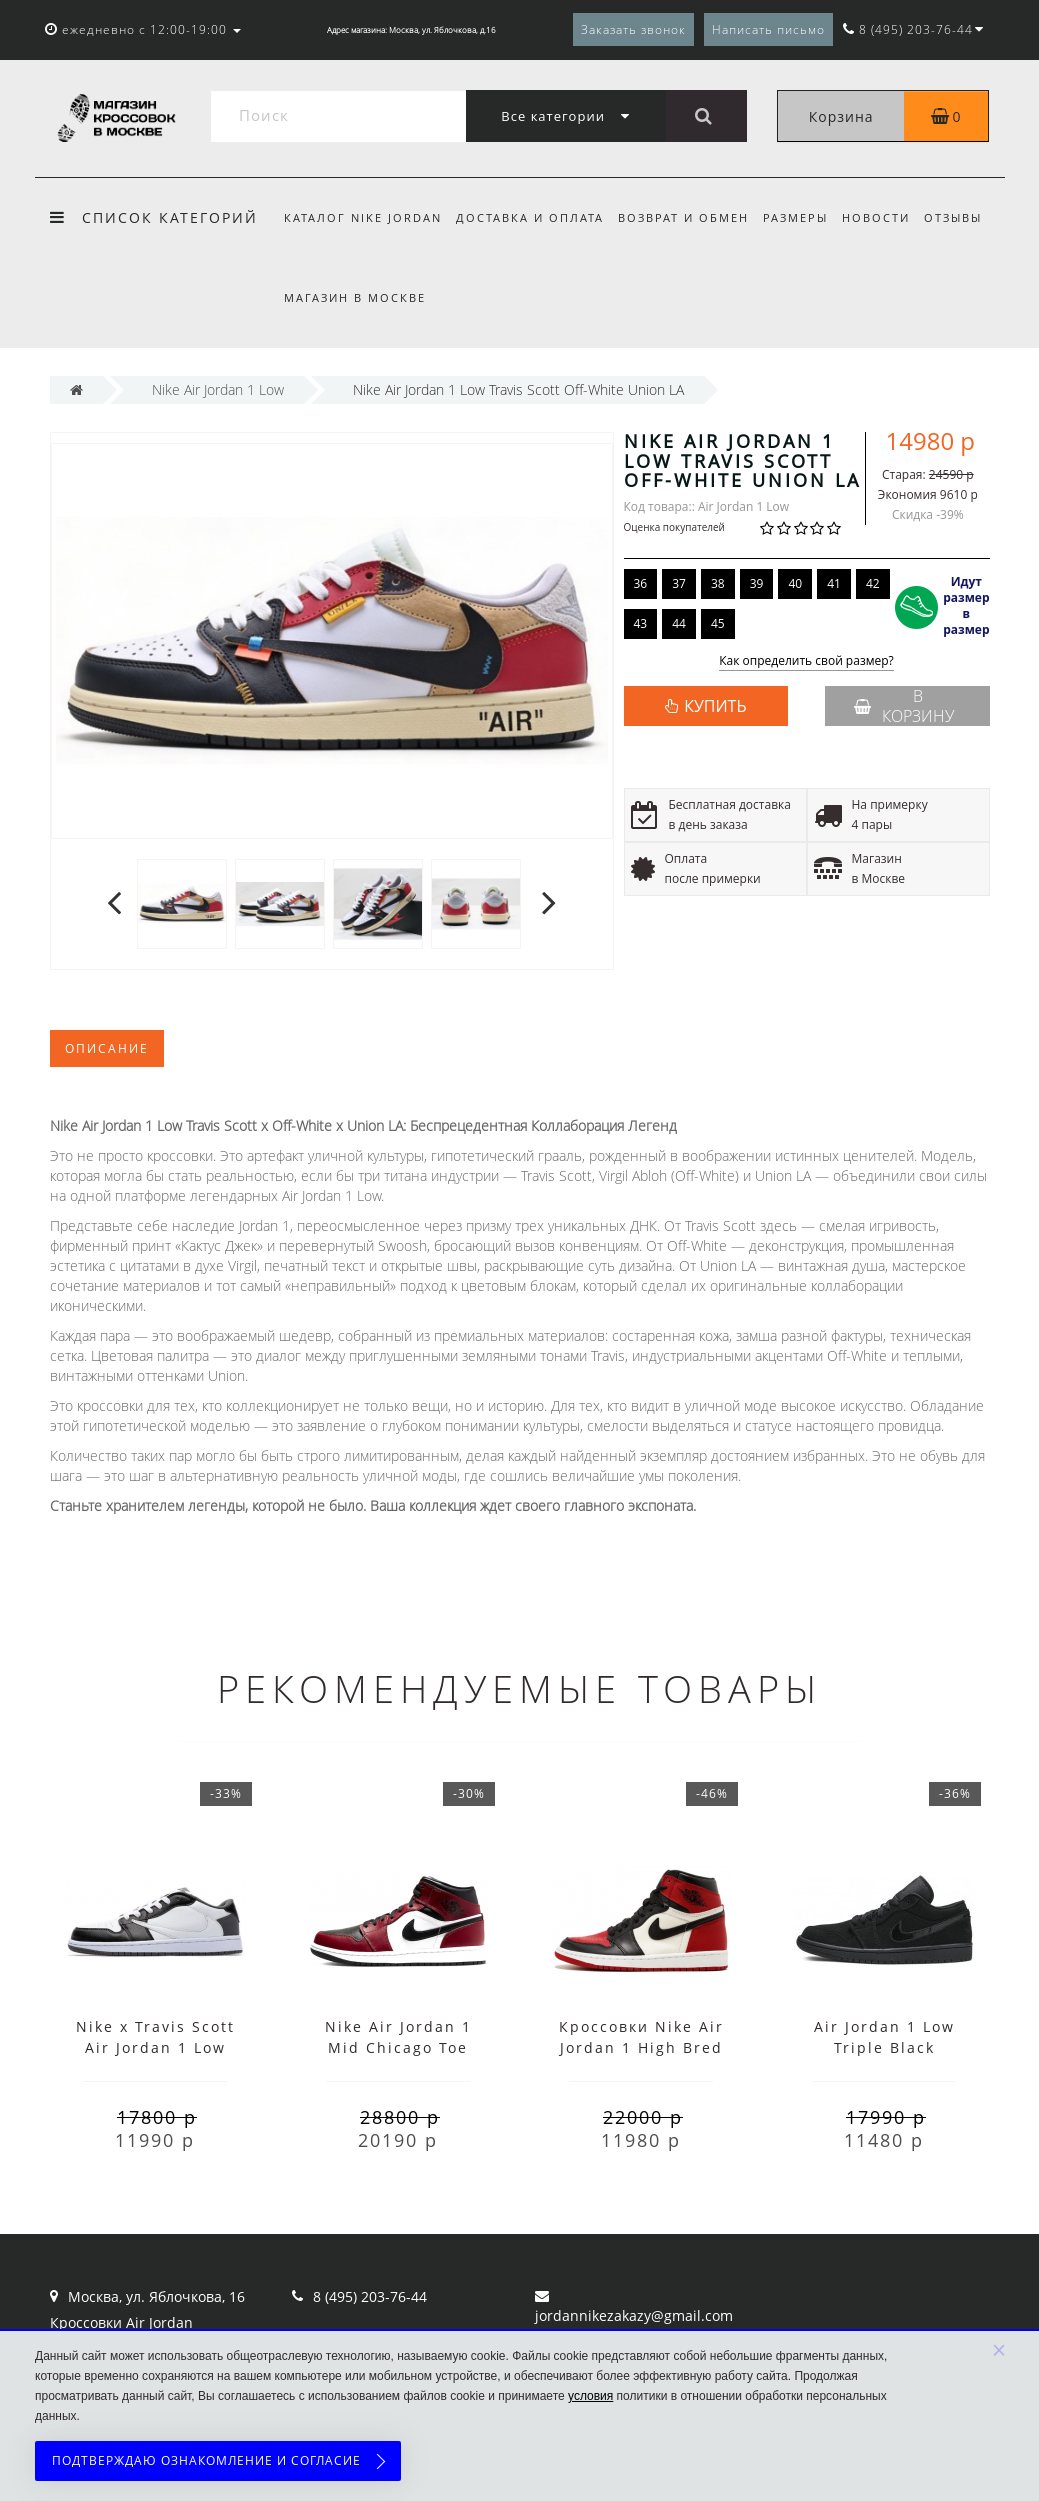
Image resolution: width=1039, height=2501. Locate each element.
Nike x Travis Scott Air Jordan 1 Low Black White (155, 2047)
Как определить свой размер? (806, 661)
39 (757, 583)
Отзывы (969, 217)
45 (718, 623)
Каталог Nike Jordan (363, 217)
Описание (107, 1048)
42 (873, 583)
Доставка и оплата (533, 217)
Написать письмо (768, 29)
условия (590, 2396)
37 (679, 583)
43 (641, 623)
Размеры (804, 217)
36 (641, 583)
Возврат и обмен (689, 217)
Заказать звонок (633, 29)
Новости (889, 217)
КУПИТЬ (715, 706)
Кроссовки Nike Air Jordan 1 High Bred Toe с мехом (641, 2047)
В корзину (904, 706)
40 (795, 583)
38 (718, 583)
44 (679, 623)
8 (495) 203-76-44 (370, 2296)
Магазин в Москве (355, 297)
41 (834, 583)
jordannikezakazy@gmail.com (634, 2315)
